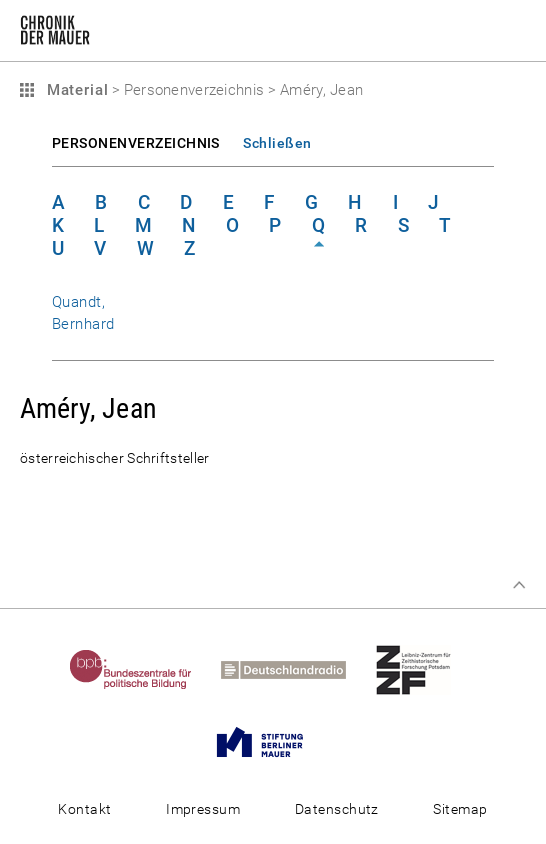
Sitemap (460, 809)
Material (75, 90)
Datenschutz (337, 809)
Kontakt (84, 809)
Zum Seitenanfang (519, 585)
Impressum (203, 809)
